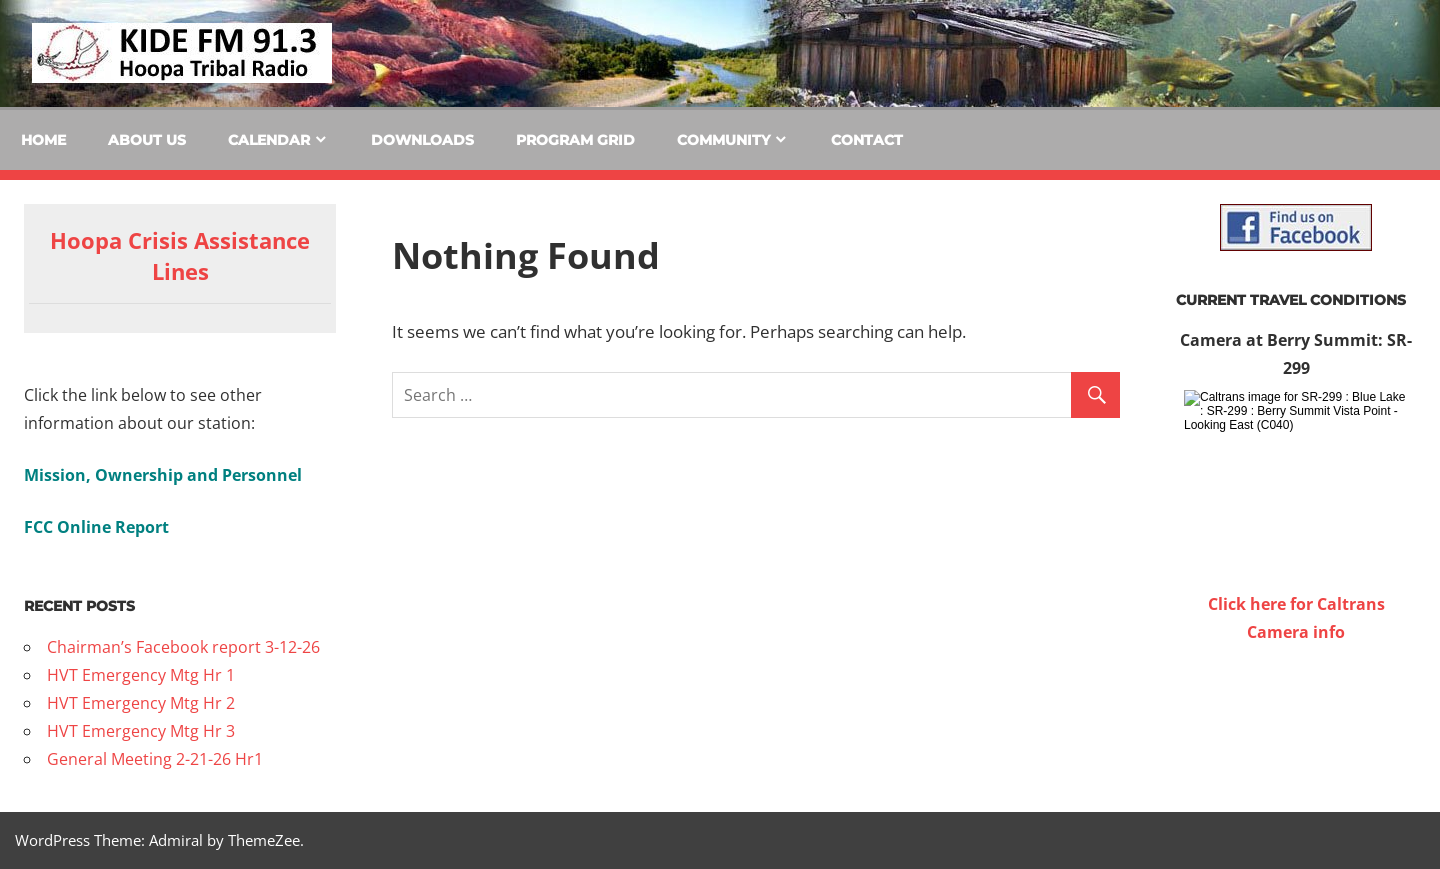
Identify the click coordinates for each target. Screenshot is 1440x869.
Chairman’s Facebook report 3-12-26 (183, 647)
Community (723, 140)
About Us (147, 140)
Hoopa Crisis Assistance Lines (180, 255)
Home (43, 140)
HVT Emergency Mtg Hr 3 (141, 731)
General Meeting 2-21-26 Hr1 (155, 759)
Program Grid (575, 140)
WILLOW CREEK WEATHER (1296, 721)
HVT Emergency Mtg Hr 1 (141, 675)
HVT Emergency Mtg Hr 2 (141, 703)
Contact (867, 140)
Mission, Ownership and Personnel (163, 475)
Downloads (422, 140)
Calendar (269, 140)
